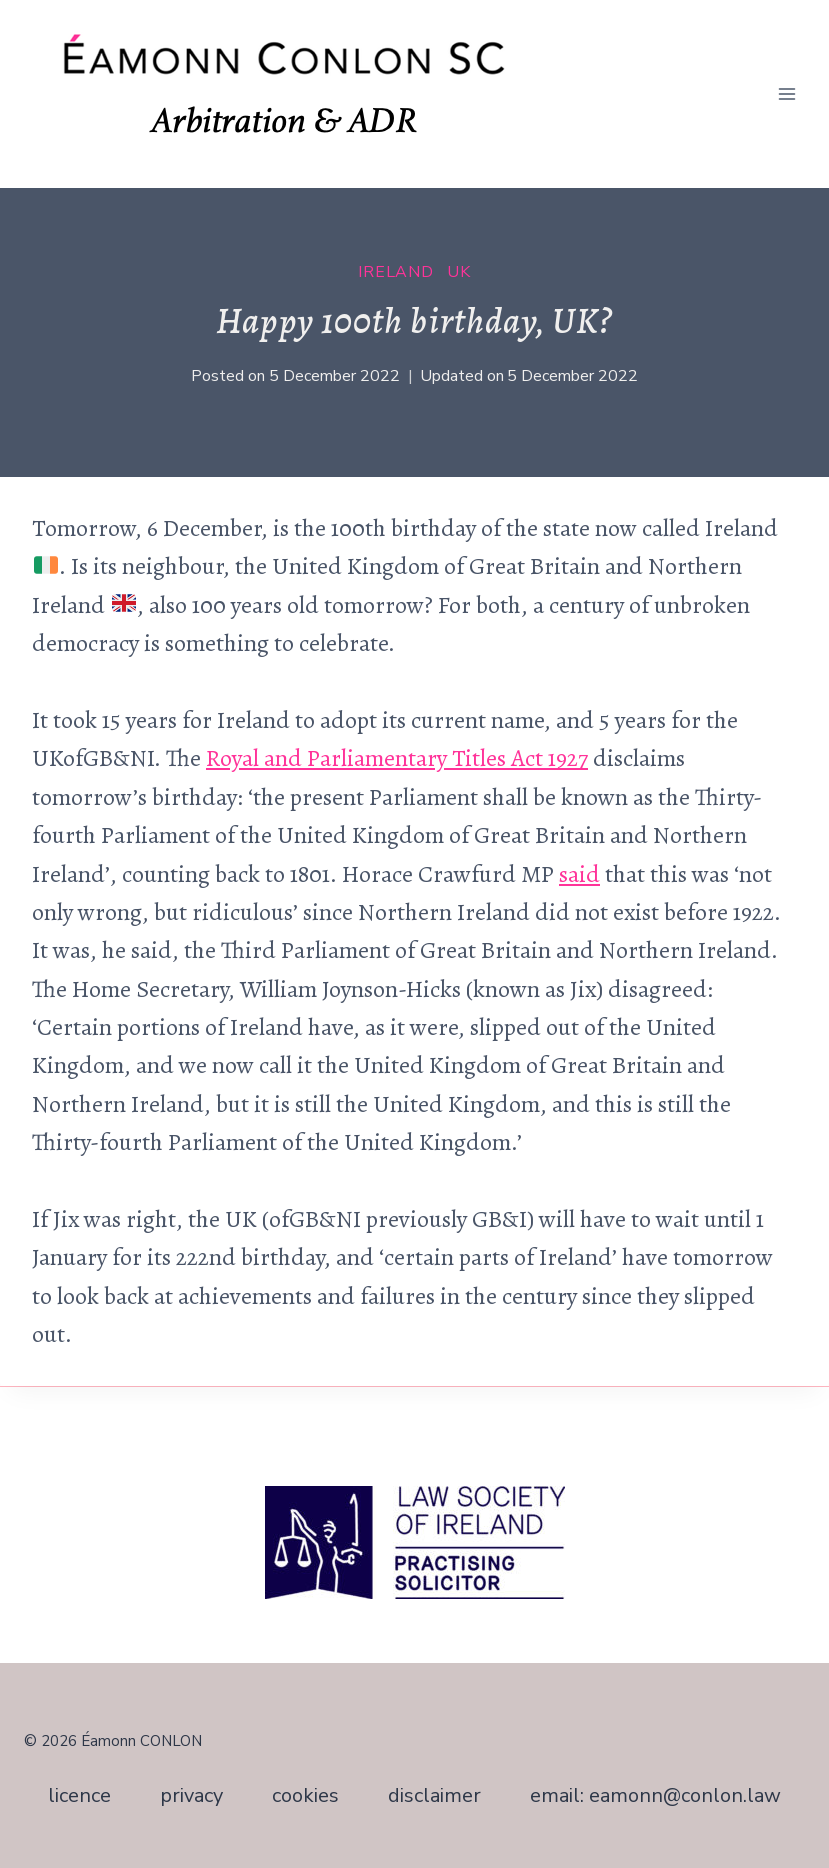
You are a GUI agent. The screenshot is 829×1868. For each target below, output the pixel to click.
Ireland (396, 272)
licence (79, 1795)
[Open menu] (786, 93)
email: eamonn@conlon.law (655, 1795)
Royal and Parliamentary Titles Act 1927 (397, 758)
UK (459, 272)
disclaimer (434, 1795)
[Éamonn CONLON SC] (298, 94)
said (579, 874)
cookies (305, 1795)
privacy (191, 1795)
